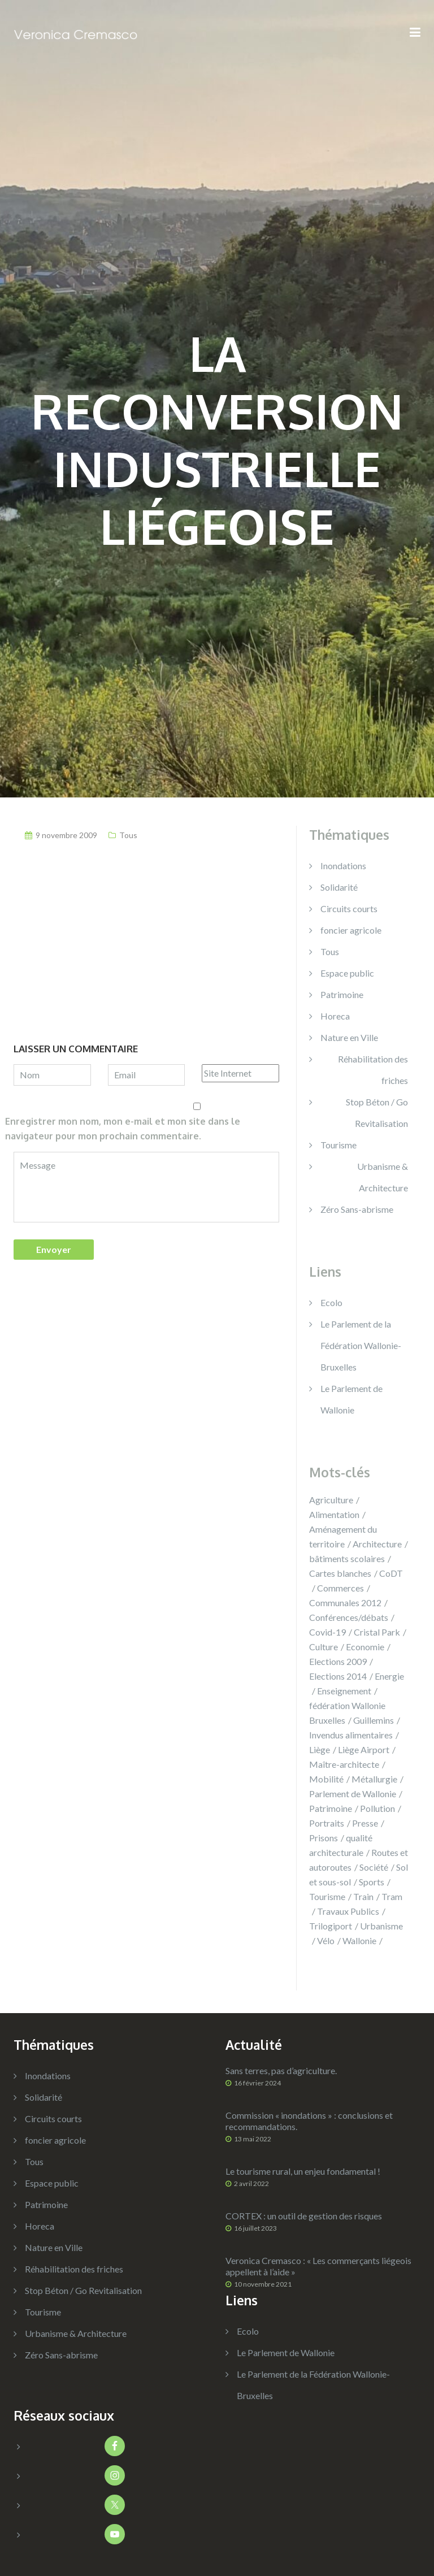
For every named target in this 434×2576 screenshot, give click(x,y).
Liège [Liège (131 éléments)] (319, 1749)
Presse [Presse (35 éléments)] (365, 1823)
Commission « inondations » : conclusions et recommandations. (309, 2121)
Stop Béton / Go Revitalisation (377, 1112)
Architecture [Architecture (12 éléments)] (377, 1543)
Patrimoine (341, 994)
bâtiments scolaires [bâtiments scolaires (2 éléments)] (347, 1558)
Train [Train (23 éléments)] (363, 1896)
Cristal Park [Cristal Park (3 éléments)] (377, 1632)
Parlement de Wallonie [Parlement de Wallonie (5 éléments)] (352, 1793)
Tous (128, 835)
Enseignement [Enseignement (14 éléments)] (344, 1690)
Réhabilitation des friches (373, 1069)
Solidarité (339, 887)
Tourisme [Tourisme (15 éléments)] (327, 1896)
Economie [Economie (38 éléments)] (365, 1646)
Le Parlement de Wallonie (286, 2352)
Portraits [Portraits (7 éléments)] (326, 1823)
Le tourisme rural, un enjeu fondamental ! (302, 2171)
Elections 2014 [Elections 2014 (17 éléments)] (338, 1676)
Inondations (343, 865)
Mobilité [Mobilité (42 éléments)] (326, 1778)
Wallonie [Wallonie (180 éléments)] (359, 1940)
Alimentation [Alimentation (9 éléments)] (334, 1514)
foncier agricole (350, 930)
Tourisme (338, 1144)
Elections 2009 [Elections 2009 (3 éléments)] (338, 1661)
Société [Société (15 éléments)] (373, 1867)
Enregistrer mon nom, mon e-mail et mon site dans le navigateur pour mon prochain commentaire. (122, 1129)
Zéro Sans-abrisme (356, 1209)
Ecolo (331, 1302)
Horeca (335, 1016)
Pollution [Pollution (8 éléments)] (377, 1808)
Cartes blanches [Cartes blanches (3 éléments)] (340, 1573)
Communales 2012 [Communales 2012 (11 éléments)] (345, 1602)
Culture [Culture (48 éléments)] (323, 1646)
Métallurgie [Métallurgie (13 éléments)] (374, 1778)
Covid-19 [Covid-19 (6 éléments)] (327, 1632)
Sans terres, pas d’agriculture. (281, 2070)
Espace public (347, 973)
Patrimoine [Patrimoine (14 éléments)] (330, 1808)
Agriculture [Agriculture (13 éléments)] (331, 1499)
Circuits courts (348, 908)
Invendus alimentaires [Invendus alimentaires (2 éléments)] (351, 1734)
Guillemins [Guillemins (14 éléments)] (373, 1720)
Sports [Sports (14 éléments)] (371, 1881)
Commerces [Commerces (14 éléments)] (340, 1587)
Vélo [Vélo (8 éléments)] (326, 1940)
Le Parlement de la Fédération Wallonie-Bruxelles (360, 1345)
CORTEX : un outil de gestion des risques (303, 2215)
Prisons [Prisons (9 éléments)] (323, 1837)
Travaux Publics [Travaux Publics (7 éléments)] (348, 1911)
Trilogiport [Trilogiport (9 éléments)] (330, 1925)
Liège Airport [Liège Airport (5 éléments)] (363, 1749)
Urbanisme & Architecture (382, 1177)
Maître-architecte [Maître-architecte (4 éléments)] (344, 1764)
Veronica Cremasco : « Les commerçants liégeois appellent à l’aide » (318, 2266)
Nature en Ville (349, 1037)
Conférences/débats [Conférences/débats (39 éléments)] (348, 1617)
